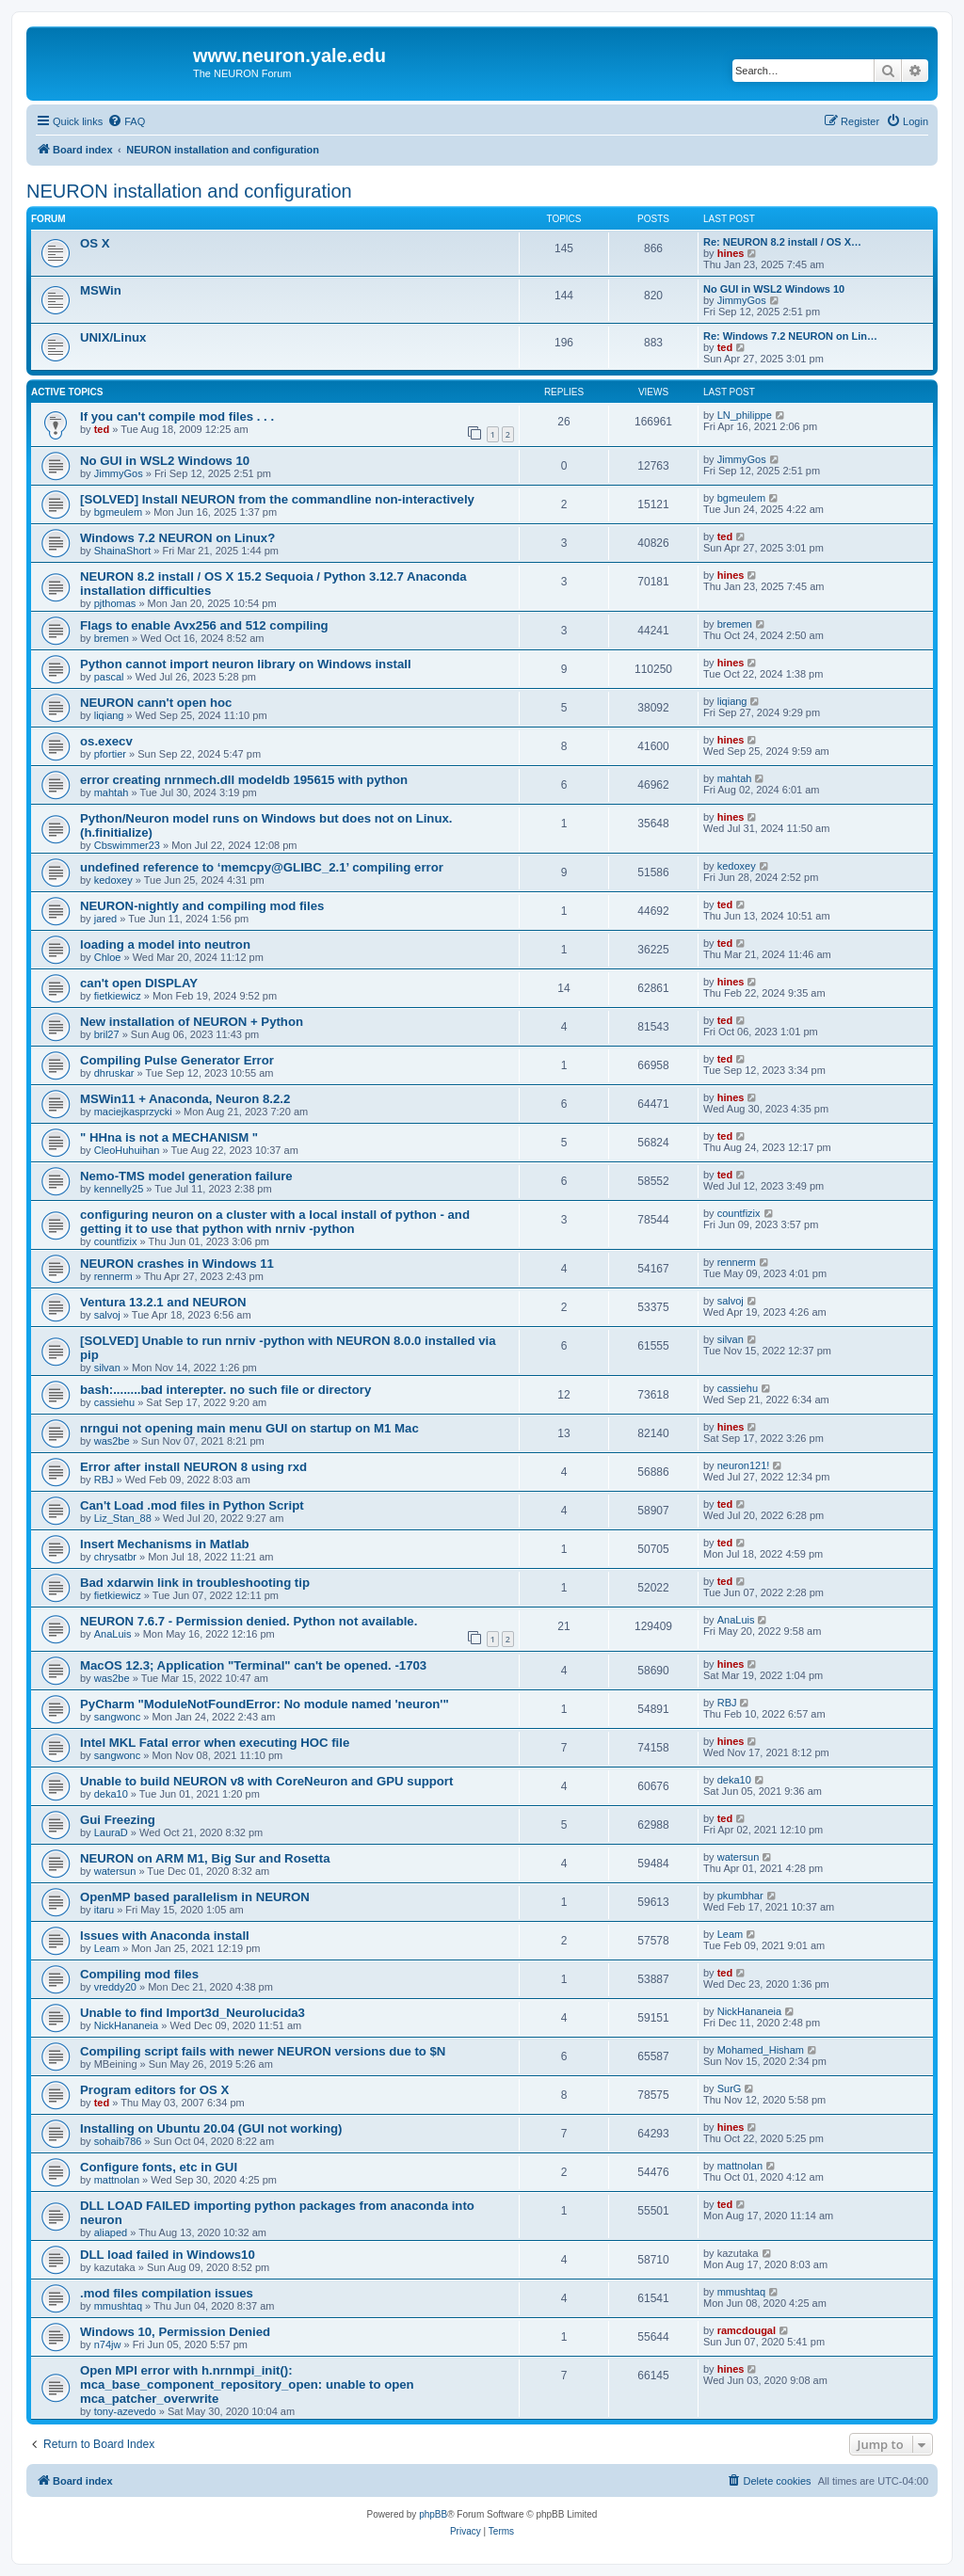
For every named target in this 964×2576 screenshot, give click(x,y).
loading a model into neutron (165, 944)
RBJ (104, 1479)
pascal (109, 676)
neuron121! (743, 1465)
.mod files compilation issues (166, 2293)
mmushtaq (118, 2306)
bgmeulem (118, 512)
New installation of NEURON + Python (191, 1022)
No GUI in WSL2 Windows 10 (773, 289)
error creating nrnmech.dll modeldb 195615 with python (244, 780)
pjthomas (115, 603)
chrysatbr (115, 1556)
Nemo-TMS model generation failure (186, 1176)
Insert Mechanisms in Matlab (164, 1544)
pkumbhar (740, 1895)
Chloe (107, 957)
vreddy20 (115, 1986)
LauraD (111, 1832)
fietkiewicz (117, 995)
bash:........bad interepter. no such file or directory (225, 1390)
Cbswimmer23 (127, 845)
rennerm (113, 1276)
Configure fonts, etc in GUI (158, 2167)
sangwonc (117, 1716)
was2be (112, 1441)
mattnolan (116, 2179)
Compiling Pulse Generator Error (177, 1060)
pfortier (110, 754)
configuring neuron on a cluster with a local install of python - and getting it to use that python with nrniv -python (275, 1222)
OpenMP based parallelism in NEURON (195, 1897)
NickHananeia (126, 2025)
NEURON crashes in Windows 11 (177, 1263)
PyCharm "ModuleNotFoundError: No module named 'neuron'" (264, 1704)
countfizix (115, 1241)
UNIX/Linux (113, 337)
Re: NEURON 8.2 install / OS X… (782, 242)
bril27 (107, 1034)
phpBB (433, 2514)
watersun (115, 1871)
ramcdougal (746, 2330)
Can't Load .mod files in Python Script (192, 1505)
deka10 (111, 1794)
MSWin (100, 290)
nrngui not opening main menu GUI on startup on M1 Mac (249, 1428)
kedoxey (113, 880)
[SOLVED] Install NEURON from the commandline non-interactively (277, 499)
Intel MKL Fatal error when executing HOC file (214, 1743)
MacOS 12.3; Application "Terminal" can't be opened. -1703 (253, 1665)
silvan (107, 1367)
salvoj (107, 1314)
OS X (95, 243)
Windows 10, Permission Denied (175, 2332)
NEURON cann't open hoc (156, 703)
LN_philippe (744, 415)
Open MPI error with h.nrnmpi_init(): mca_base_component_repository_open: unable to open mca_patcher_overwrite (247, 2384)
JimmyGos (741, 300)
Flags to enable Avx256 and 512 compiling (204, 625)
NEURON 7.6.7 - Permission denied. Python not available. (248, 1621)
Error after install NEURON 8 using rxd (193, 1467)
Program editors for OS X (154, 2090)
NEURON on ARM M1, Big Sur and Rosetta (204, 1858)
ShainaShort (123, 550)
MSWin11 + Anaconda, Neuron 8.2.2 (185, 1099)
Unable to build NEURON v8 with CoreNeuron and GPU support (266, 1781)
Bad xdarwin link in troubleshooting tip (195, 1583)
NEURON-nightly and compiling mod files (202, 906)
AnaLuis (113, 1634)
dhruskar (114, 1073)
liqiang (109, 715)
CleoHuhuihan (127, 1150)
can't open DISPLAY (139, 983)
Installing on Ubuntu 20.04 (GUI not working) (211, 2128)
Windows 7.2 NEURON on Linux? (177, 538)
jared (105, 918)
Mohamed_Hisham (760, 2050)
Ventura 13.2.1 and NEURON (163, 1302)
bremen (111, 638)
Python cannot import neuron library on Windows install (245, 664)
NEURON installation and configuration (189, 191)
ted (725, 347)
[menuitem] (126, 121)
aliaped (110, 2232)
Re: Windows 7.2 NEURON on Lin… (790, 336)
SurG (729, 2088)
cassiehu (114, 1402)
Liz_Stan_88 (123, 1518)
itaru (104, 1909)
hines (731, 253)
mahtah (111, 792)
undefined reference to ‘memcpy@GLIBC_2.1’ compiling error (261, 867)
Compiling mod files (139, 1974)
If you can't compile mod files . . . (177, 416)
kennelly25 (119, 1188)
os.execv (106, 741)
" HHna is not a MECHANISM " (169, 1137)
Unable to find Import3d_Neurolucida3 (192, 2013)
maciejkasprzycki (133, 1111)
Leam (107, 1948)
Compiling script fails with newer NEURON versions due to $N (262, 2051)
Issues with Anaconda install (164, 1935)
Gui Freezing (117, 1820)
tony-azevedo (125, 2411)
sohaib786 (118, 2141)
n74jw (107, 2344)
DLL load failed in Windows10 (167, 2255)
